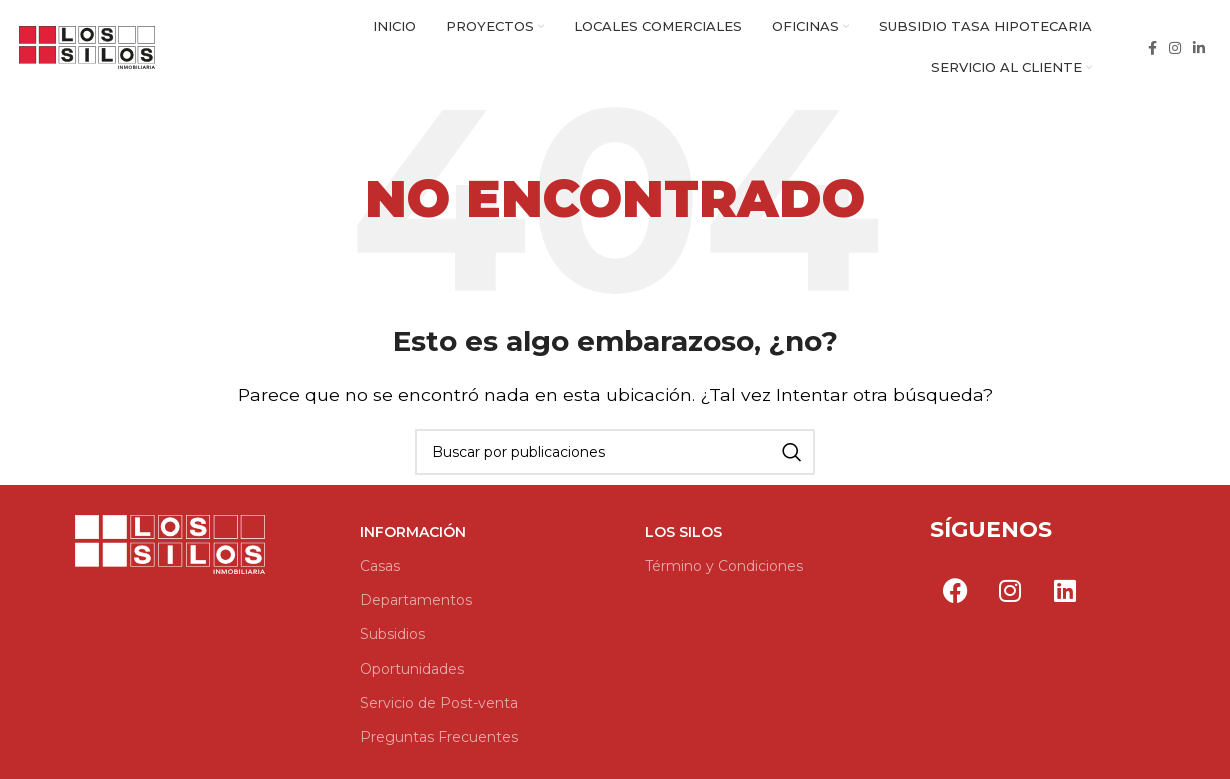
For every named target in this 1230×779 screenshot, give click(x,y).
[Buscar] (615, 457)
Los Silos (683, 537)
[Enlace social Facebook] (1152, 50)
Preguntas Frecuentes (439, 742)
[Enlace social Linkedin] (1199, 50)
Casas (380, 571)
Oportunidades (412, 673)
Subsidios (392, 639)
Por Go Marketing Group (952, 642)
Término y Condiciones (724, 571)
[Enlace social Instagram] (1175, 50)
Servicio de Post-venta (439, 707)
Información (413, 537)
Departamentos (416, 605)
